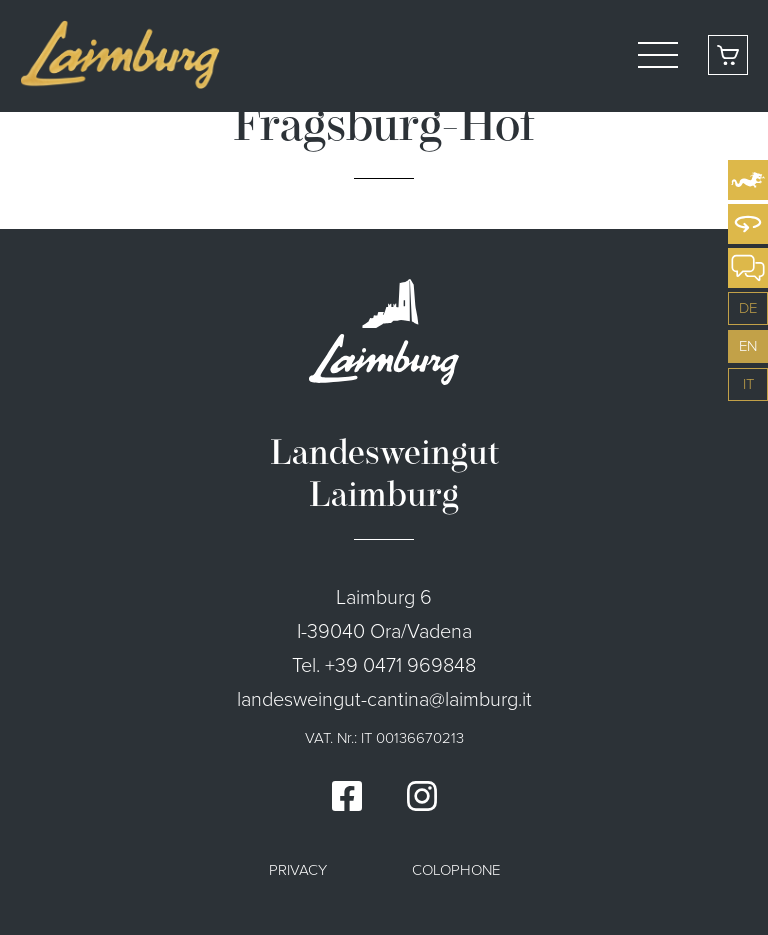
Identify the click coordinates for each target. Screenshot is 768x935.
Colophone (456, 870)
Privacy (298, 870)
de (748, 308)
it (748, 384)
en (748, 346)
